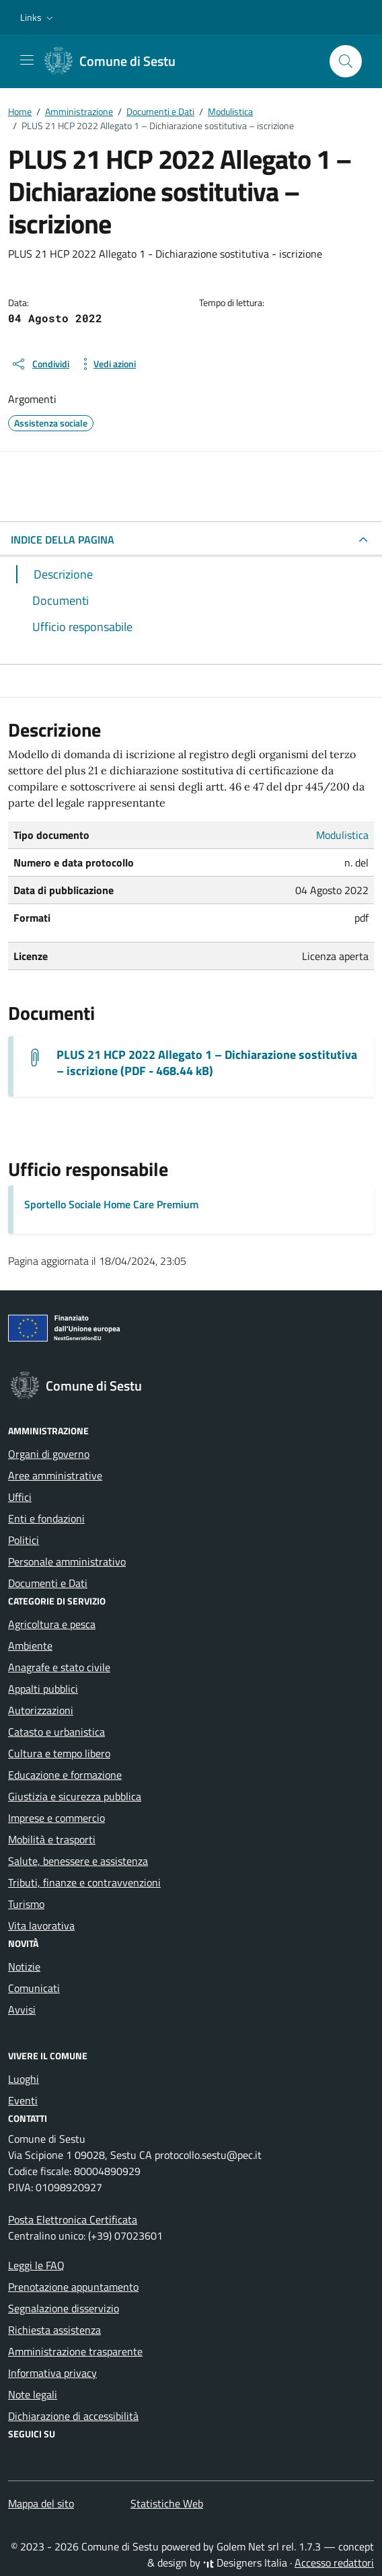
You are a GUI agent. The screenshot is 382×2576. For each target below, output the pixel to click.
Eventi (23, 2100)
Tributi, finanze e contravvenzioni (84, 1882)
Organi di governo (48, 1454)
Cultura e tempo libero (59, 1753)
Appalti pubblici (43, 1689)
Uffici (20, 1497)
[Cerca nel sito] (346, 61)
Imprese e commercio (56, 1818)
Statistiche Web (166, 2503)
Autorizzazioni (40, 1710)
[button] (38, 17)
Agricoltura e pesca (52, 1624)
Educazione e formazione (65, 1775)
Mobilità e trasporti (52, 1839)
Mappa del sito (41, 2503)
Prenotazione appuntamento (73, 2287)
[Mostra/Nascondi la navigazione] (27, 60)
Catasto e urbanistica (56, 1732)
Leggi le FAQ (36, 2265)
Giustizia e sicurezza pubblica (74, 1796)
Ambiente (30, 1645)
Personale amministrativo (67, 1561)
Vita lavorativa (41, 1925)
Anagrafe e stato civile (59, 1667)
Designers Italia (245, 2562)
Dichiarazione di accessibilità (73, 2416)
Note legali (32, 2394)
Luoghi (23, 2079)
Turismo (26, 1904)
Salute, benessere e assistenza (78, 1861)
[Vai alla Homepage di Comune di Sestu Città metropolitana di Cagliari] (117, 61)
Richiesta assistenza (54, 2330)
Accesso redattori (334, 2562)
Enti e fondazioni (46, 1518)
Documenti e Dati (47, 1583)
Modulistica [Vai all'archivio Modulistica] (342, 835)
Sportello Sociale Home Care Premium (111, 1204)
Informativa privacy (52, 2373)
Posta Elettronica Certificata (72, 2219)
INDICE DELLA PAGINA (62, 539)
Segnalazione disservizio (63, 2308)
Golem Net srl (248, 2546)
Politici (23, 1540)
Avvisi (22, 2009)
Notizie (24, 1966)
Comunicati (34, 1988)
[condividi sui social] (40, 364)
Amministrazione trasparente (75, 2351)
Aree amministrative (55, 1475)
